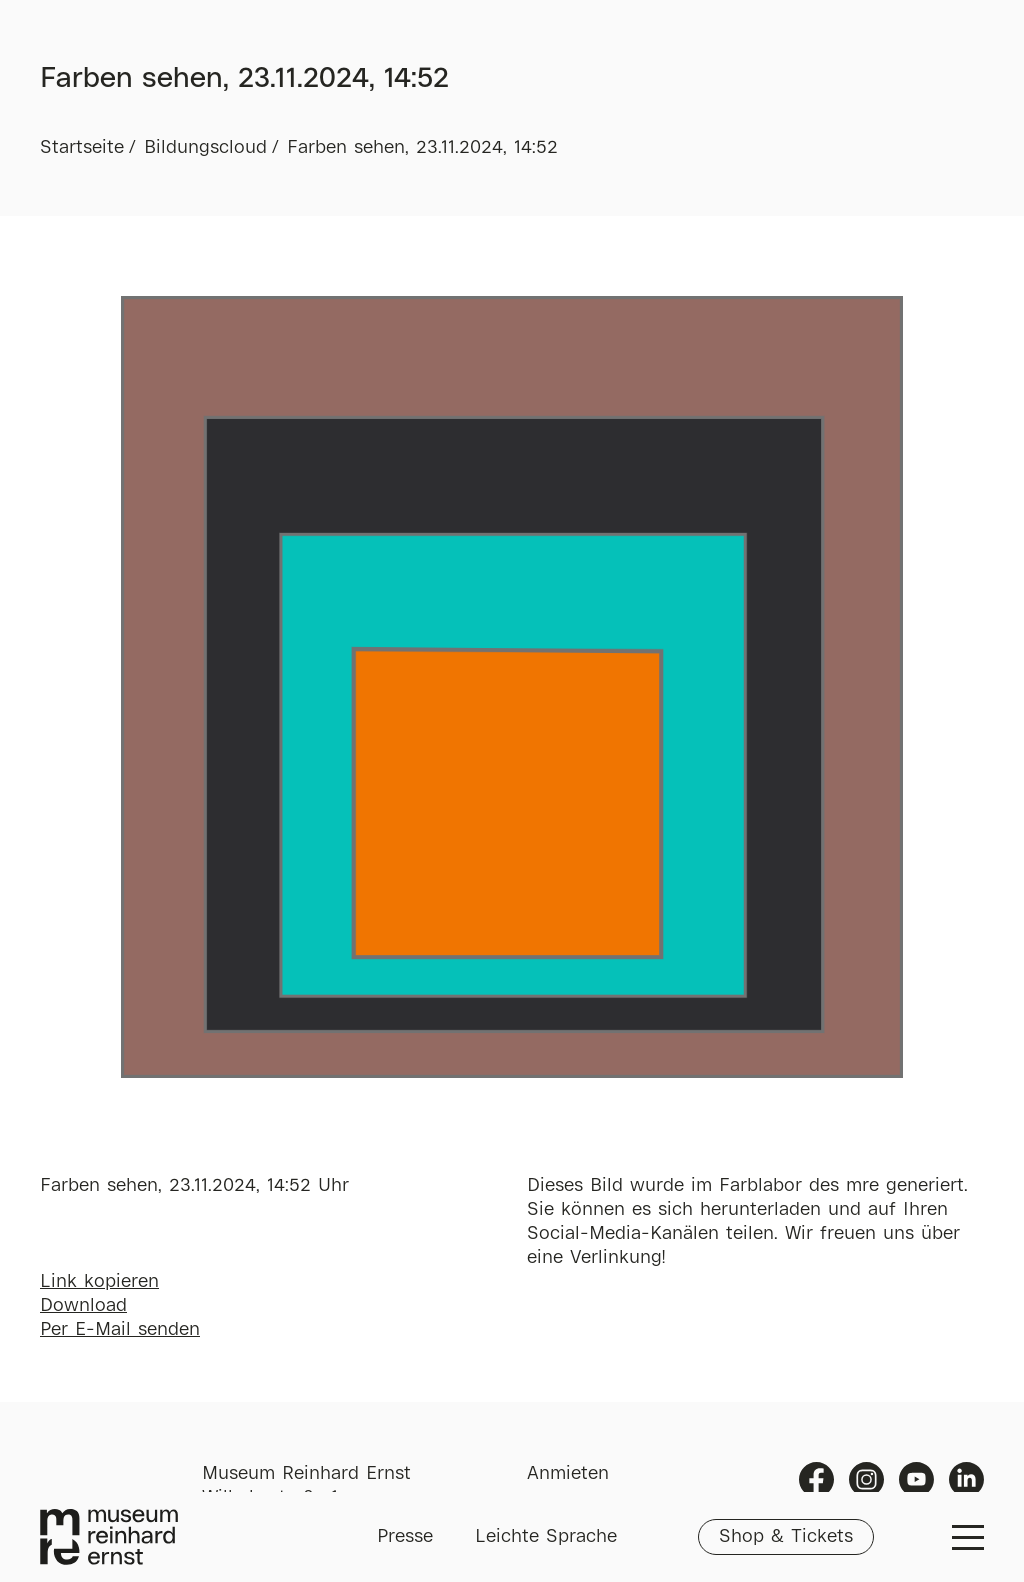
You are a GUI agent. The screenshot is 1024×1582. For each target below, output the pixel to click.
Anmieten (568, 1474)
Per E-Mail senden (120, 1330)
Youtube (916, 1479)
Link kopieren (99, 1282)
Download (83, 1306)
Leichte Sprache (546, 1537)
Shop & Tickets (786, 1537)
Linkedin (966, 1479)
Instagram (866, 1479)
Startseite (82, 148)
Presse (405, 1537)
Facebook (816, 1479)
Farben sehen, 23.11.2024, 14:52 (422, 148)
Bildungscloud (205, 148)
